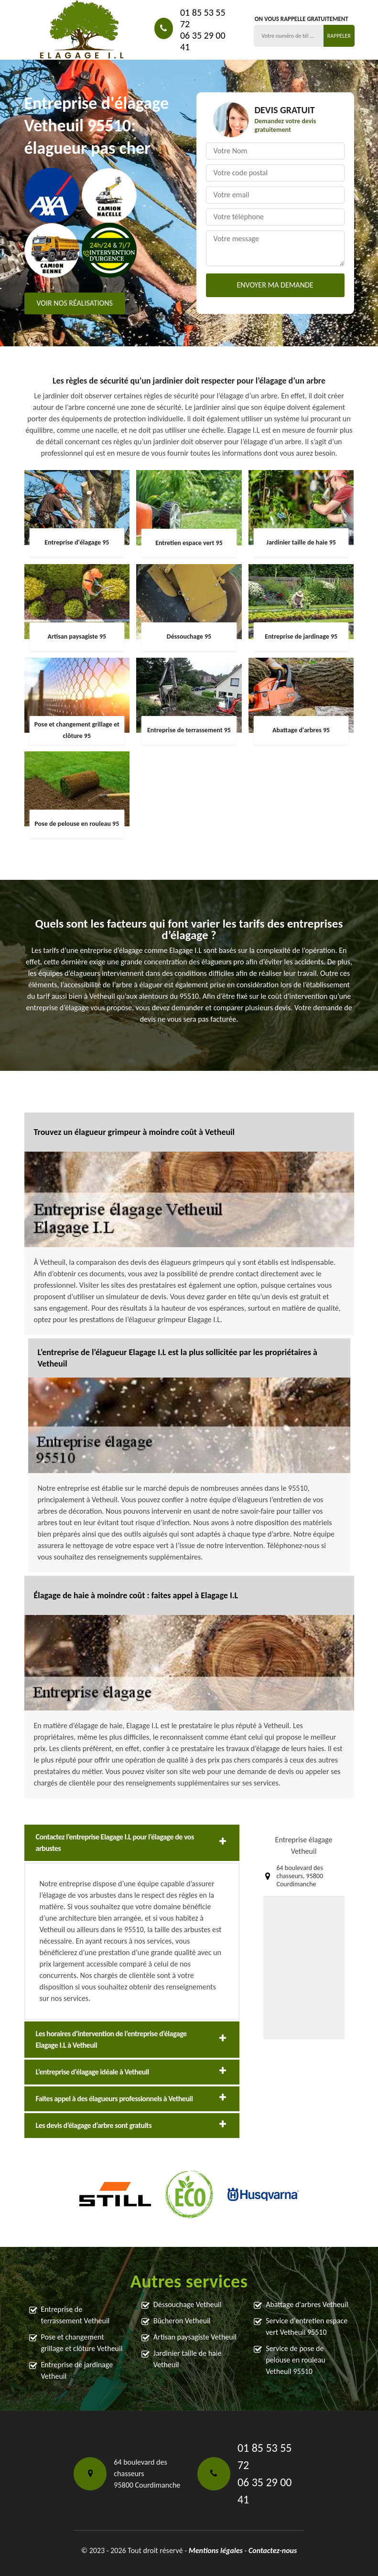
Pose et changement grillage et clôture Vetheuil (82, 2342)
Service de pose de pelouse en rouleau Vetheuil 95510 (295, 2360)
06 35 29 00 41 (203, 41)
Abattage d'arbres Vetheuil (307, 2304)
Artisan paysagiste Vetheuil (195, 2336)
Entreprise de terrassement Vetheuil (75, 2315)
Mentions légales (216, 2550)
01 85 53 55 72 (203, 18)
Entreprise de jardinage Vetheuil (77, 2370)
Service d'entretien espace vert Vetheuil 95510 (306, 2326)
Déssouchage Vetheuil (187, 2304)
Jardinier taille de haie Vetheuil (187, 2359)
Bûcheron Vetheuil (182, 2320)
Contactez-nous (272, 2550)
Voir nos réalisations (75, 303)
